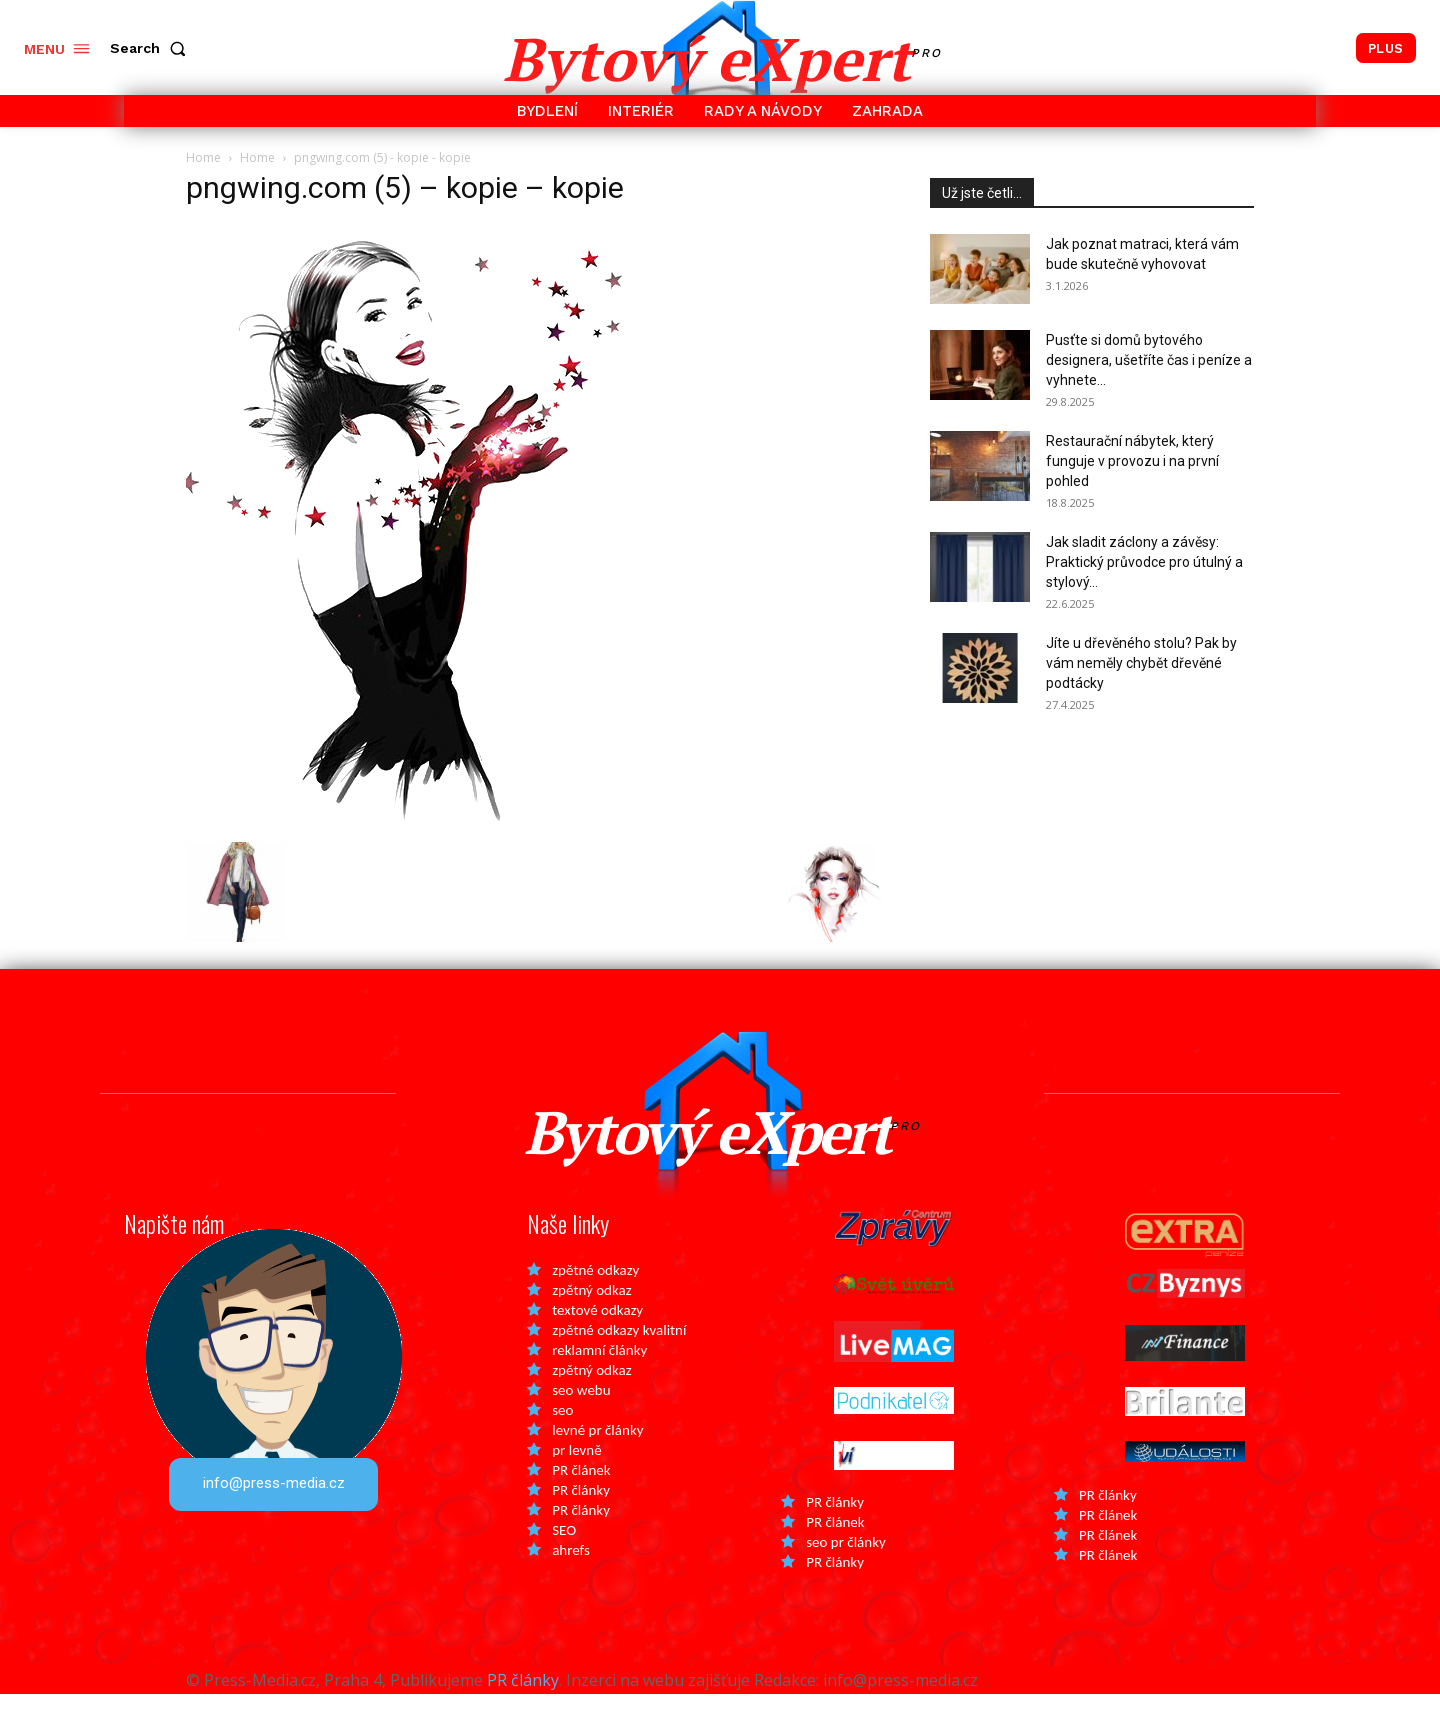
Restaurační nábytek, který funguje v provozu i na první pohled (1132, 461)
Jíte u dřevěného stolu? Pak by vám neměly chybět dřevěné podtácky (1141, 663)
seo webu (581, 1412)
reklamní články (599, 1372)
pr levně (576, 1472)
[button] (152, 48)
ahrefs (571, 1572)
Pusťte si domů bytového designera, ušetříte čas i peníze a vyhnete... (1149, 360)
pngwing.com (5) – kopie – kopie (405, 187)
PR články (581, 1512)
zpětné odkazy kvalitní (619, 1352)
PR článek (581, 1492)
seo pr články (846, 1564)
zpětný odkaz (591, 1312)
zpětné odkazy (595, 1292)
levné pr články (597, 1452)
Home (203, 157)
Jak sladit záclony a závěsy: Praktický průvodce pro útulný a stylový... (1144, 562)
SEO (564, 1552)
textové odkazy (597, 1332)
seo (562, 1432)
